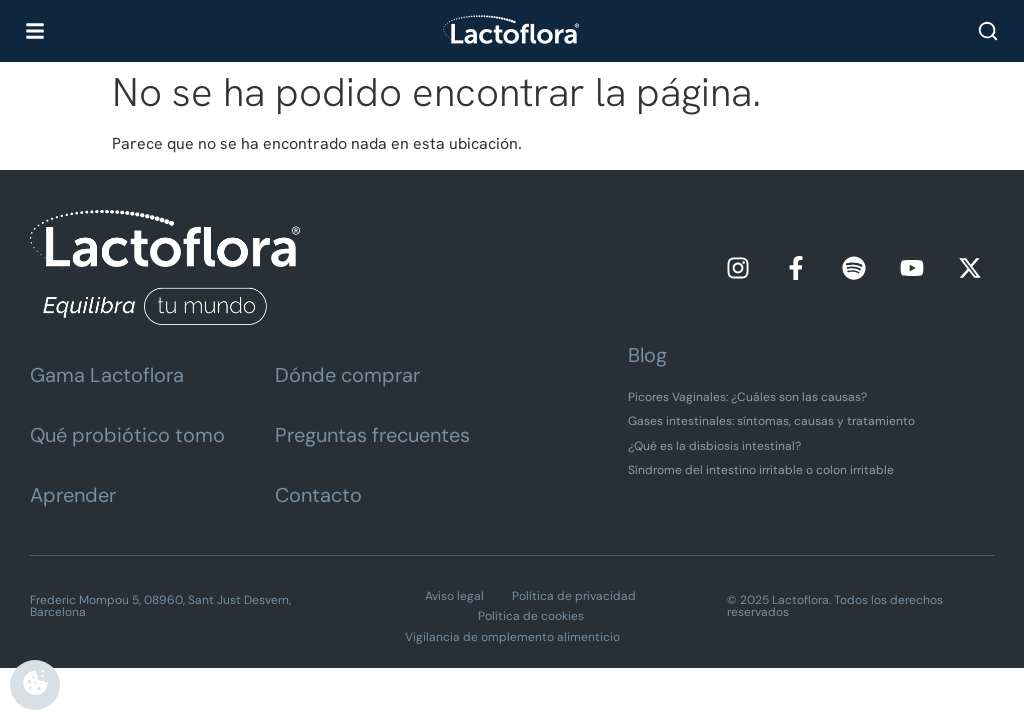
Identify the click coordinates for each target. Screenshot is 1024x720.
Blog (647, 355)
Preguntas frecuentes (372, 435)
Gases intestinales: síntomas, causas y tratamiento (771, 421)
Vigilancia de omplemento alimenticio (512, 637)
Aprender (73, 495)
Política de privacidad (574, 596)
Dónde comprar (347, 375)
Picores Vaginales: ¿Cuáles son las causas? (747, 397)
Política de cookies (531, 616)
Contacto (318, 495)
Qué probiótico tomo (127, 435)
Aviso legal (454, 596)
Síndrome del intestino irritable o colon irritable (761, 470)
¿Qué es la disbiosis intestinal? (714, 446)
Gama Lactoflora (107, 375)
